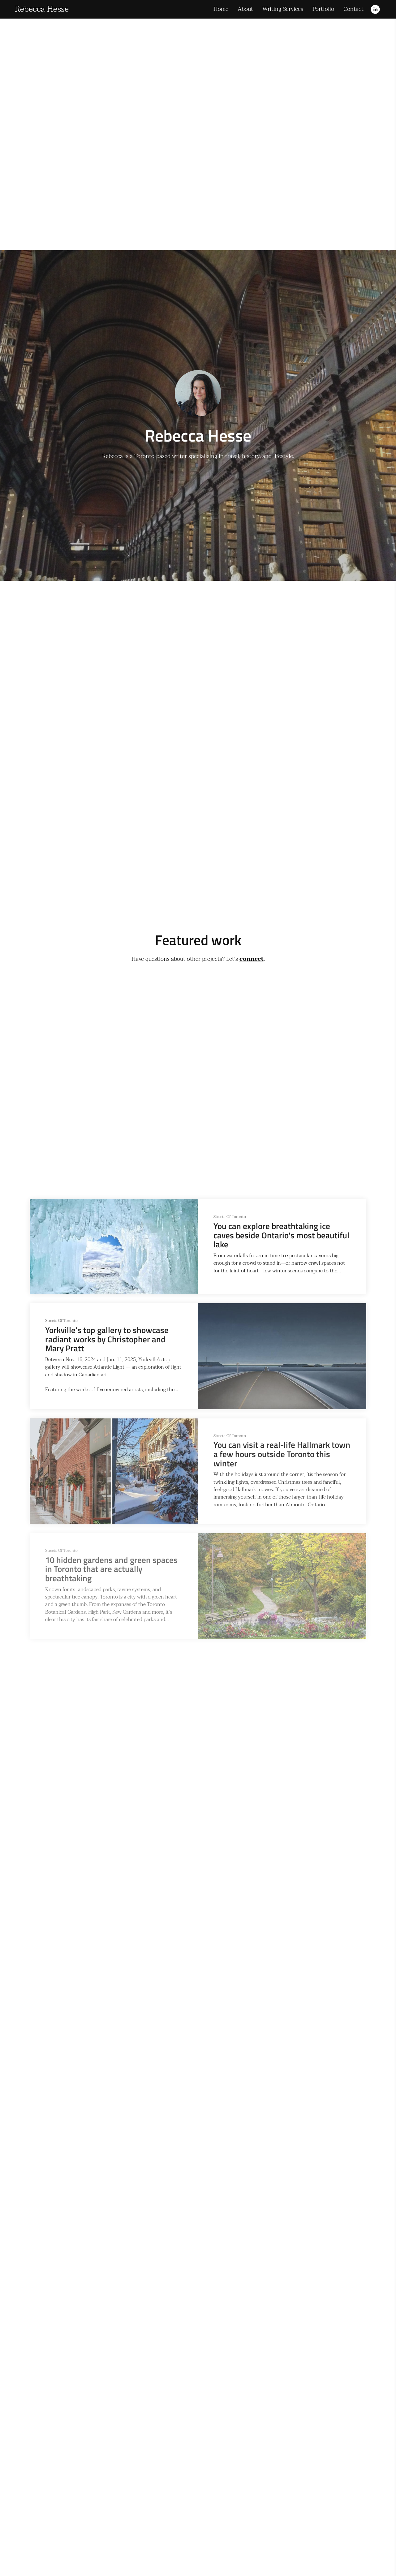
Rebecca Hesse (42, 9)
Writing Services (282, 9)
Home (220, 9)
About (245, 9)
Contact (353, 9)
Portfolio (323, 9)
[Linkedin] (375, 9)
